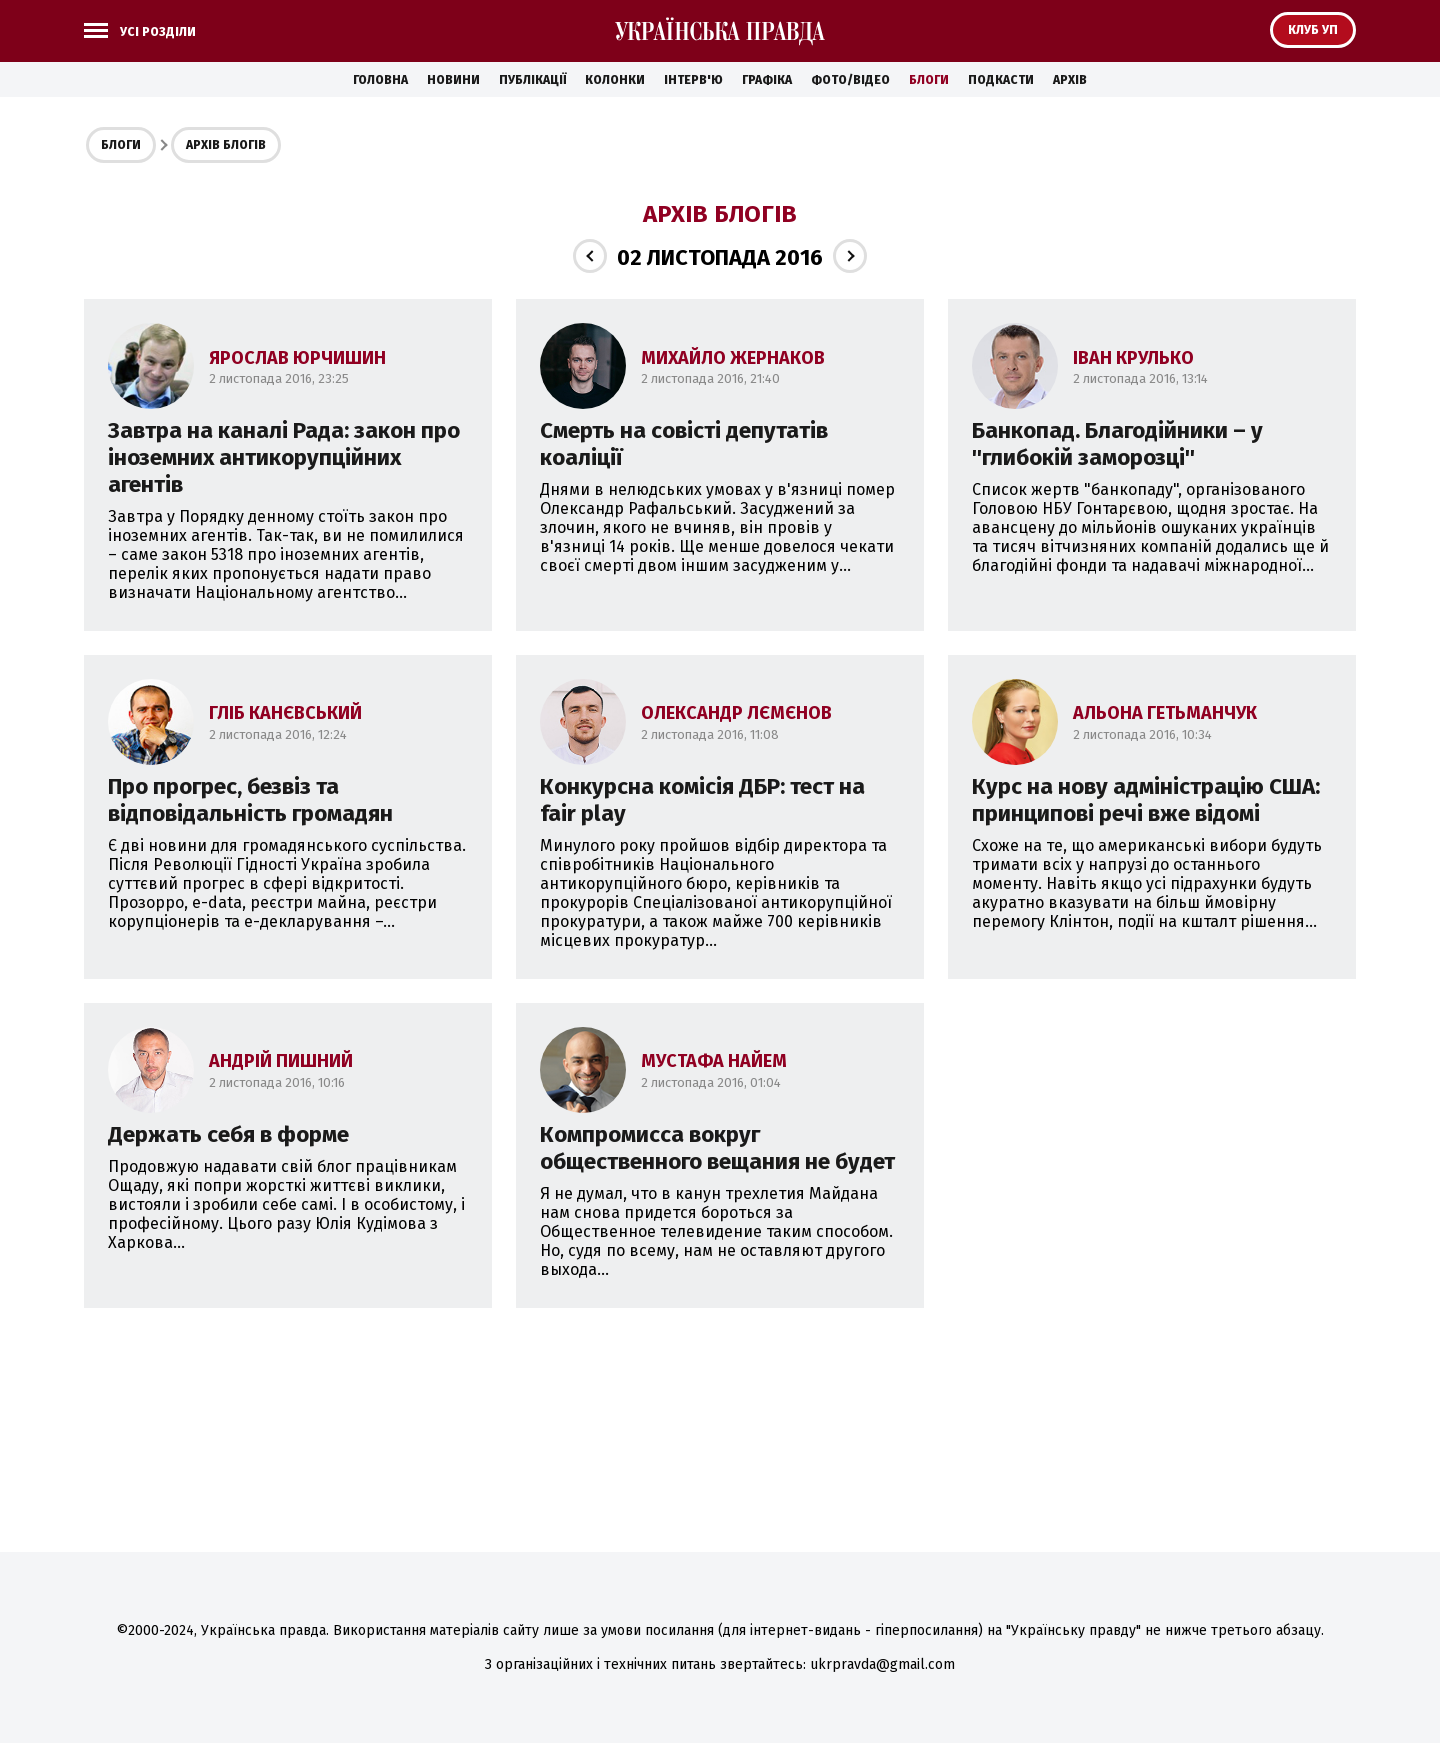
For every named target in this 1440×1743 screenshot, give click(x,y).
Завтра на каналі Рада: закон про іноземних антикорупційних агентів (284, 457)
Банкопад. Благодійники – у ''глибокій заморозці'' (1117, 444)
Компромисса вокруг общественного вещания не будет (717, 1148)
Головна (380, 80)
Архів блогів (226, 145)
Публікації (532, 80)
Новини (453, 80)
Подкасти (1001, 80)
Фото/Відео (850, 80)
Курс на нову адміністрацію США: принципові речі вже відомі (1146, 800)
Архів (1070, 80)
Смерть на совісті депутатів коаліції (684, 444)
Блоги (929, 80)
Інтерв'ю (693, 80)
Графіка (767, 80)
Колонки (615, 80)
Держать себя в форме (228, 1134)
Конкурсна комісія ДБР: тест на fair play (702, 800)
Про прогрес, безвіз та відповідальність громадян (250, 800)
